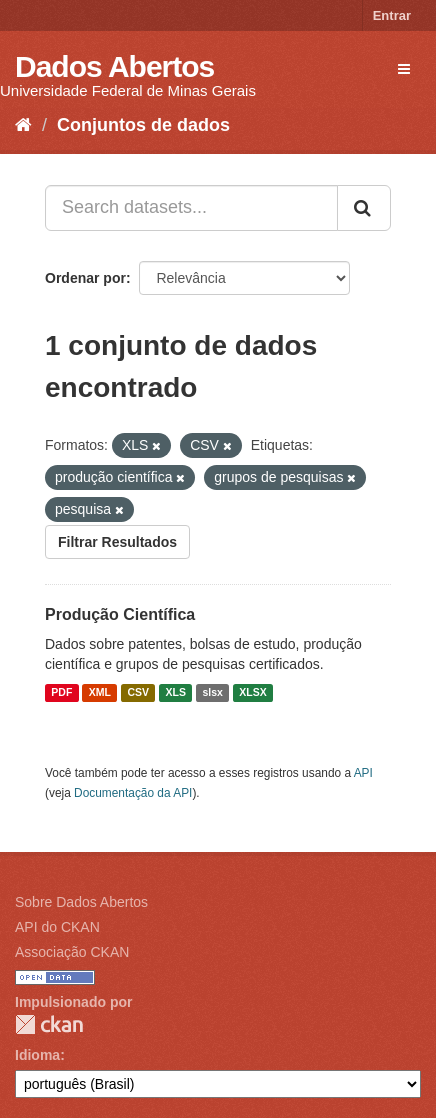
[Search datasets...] (191, 208)
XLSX (252, 693)
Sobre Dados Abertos (81, 902)
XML (100, 693)
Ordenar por (85, 278)
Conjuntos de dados (143, 125)
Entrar (392, 15)
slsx (212, 693)
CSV (138, 693)
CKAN (49, 1024)
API (363, 773)
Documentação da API (133, 793)
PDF (61, 693)
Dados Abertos (114, 66)
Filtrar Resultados (117, 542)
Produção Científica (120, 614)
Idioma (37, 1055)
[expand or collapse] (404, 69)
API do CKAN (57, 927)
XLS (176, 693)
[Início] (23, 125)
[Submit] (364, 208)
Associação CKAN (72, 952)
